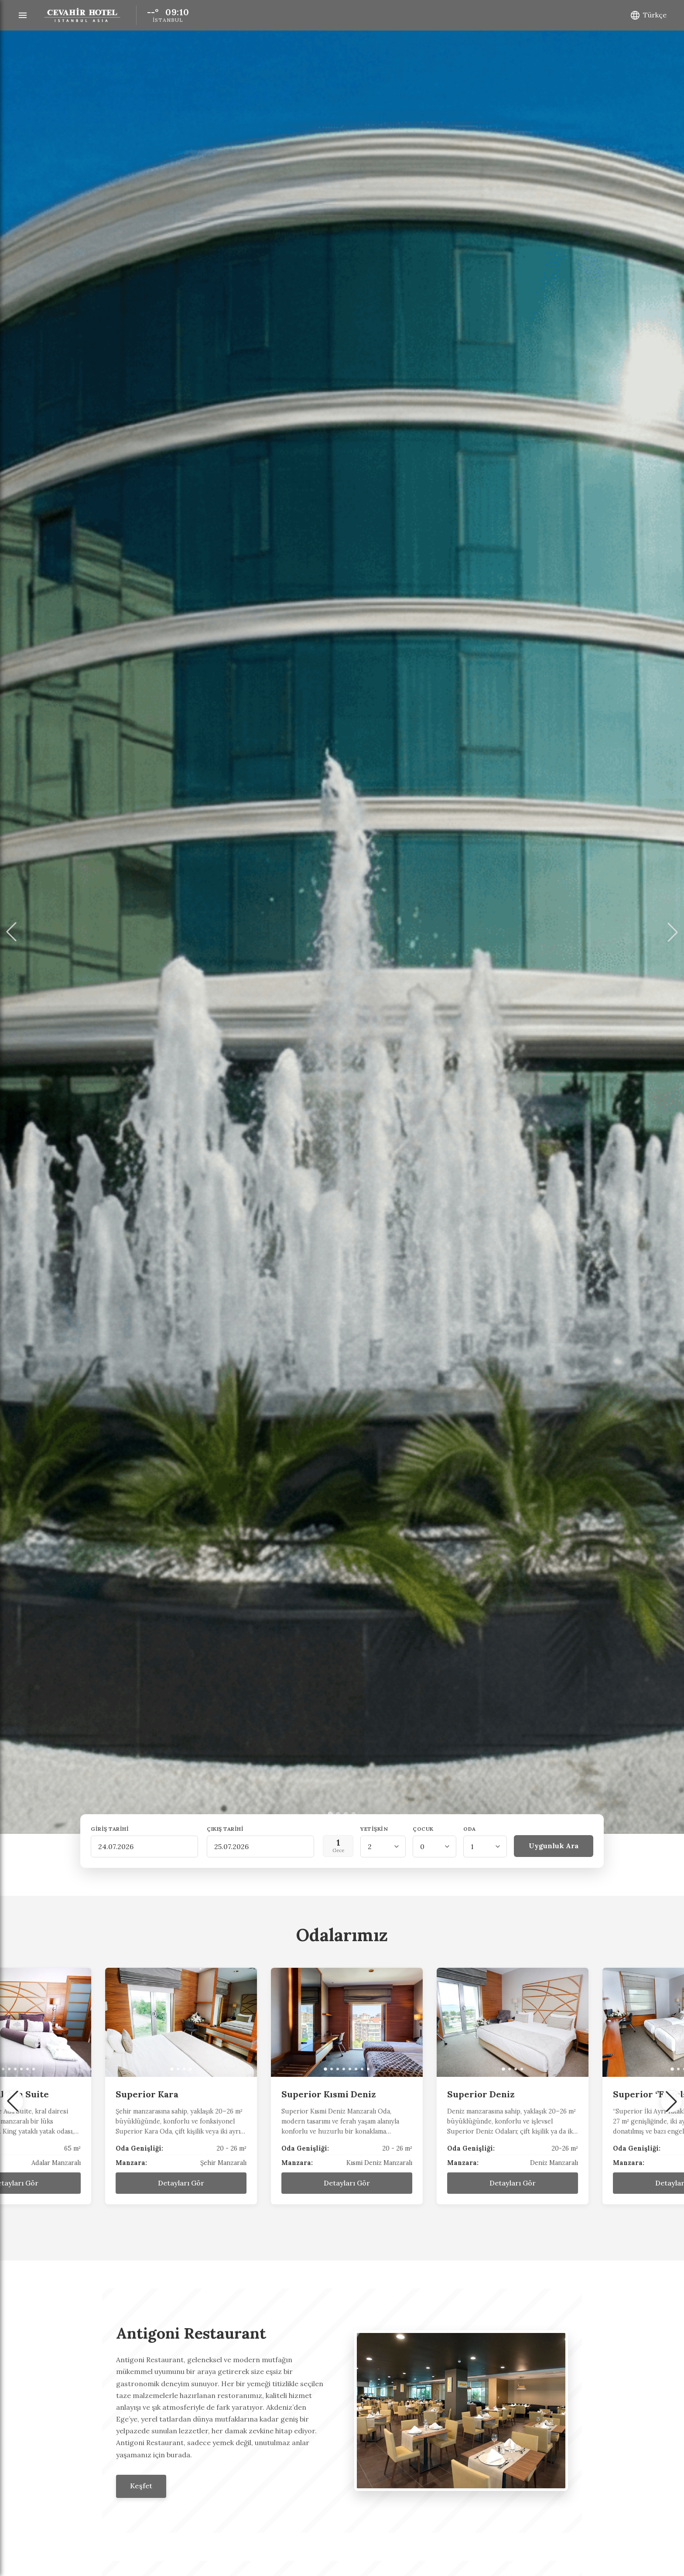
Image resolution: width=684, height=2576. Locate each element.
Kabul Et (435, 2539)
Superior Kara (308, 2094)
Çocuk (423, 1829)
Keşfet (141, 2485)
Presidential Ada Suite (160, 2094)
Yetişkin (374, 1829)
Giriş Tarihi (110, 1829)
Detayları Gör (176, 2183)
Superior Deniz (642, 2094)
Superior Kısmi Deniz (489, 2094)
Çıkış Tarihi (225, 1829)
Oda (469, 1829)
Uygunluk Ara (553, 1845)
